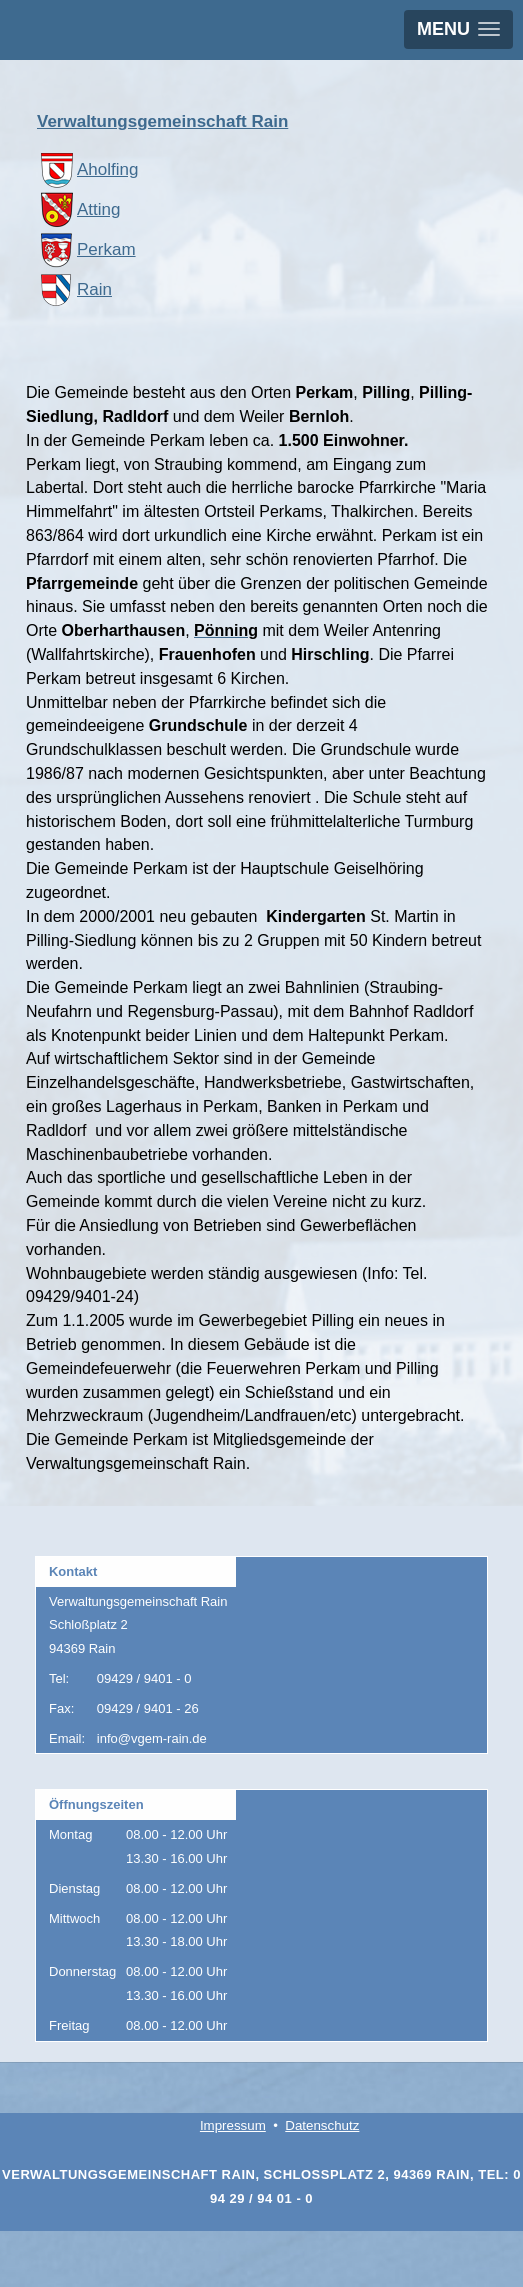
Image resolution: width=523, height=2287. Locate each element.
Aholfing (87, 169)
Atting (78, 209)
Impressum (233, 2125)
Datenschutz (322, 2125)
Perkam (86, 249)
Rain (74, 289)
